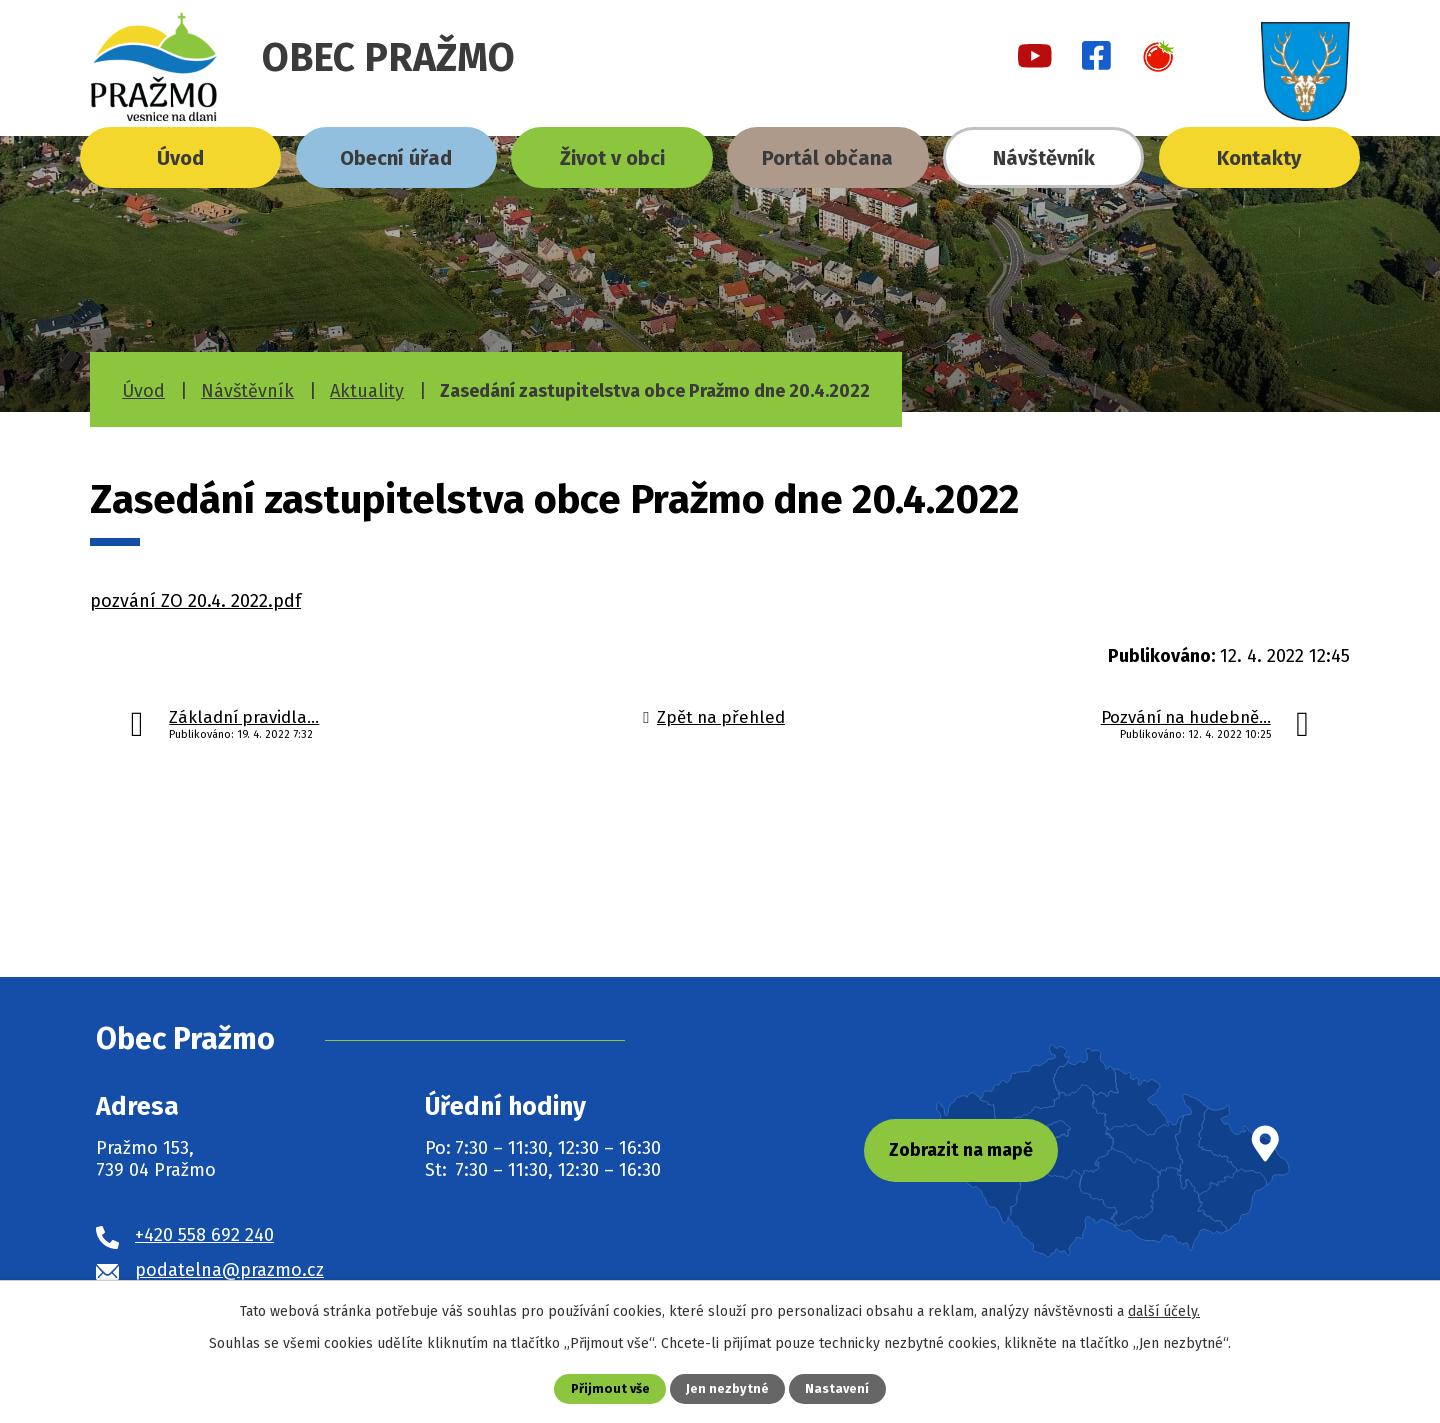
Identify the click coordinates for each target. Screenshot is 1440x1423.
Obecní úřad (396, 158)
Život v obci (612, 158)
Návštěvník (1044, 158)
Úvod (180, 158)
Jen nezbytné (727, 1388)
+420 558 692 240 (204, 1235)
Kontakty (1259, 158)
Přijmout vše (610, 1388)
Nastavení (837, 1388)
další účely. (1164, 1311)
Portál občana (827, 158)
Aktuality (367, 391)
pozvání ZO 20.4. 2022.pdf (195, 601)
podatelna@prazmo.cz (229, 1270)
